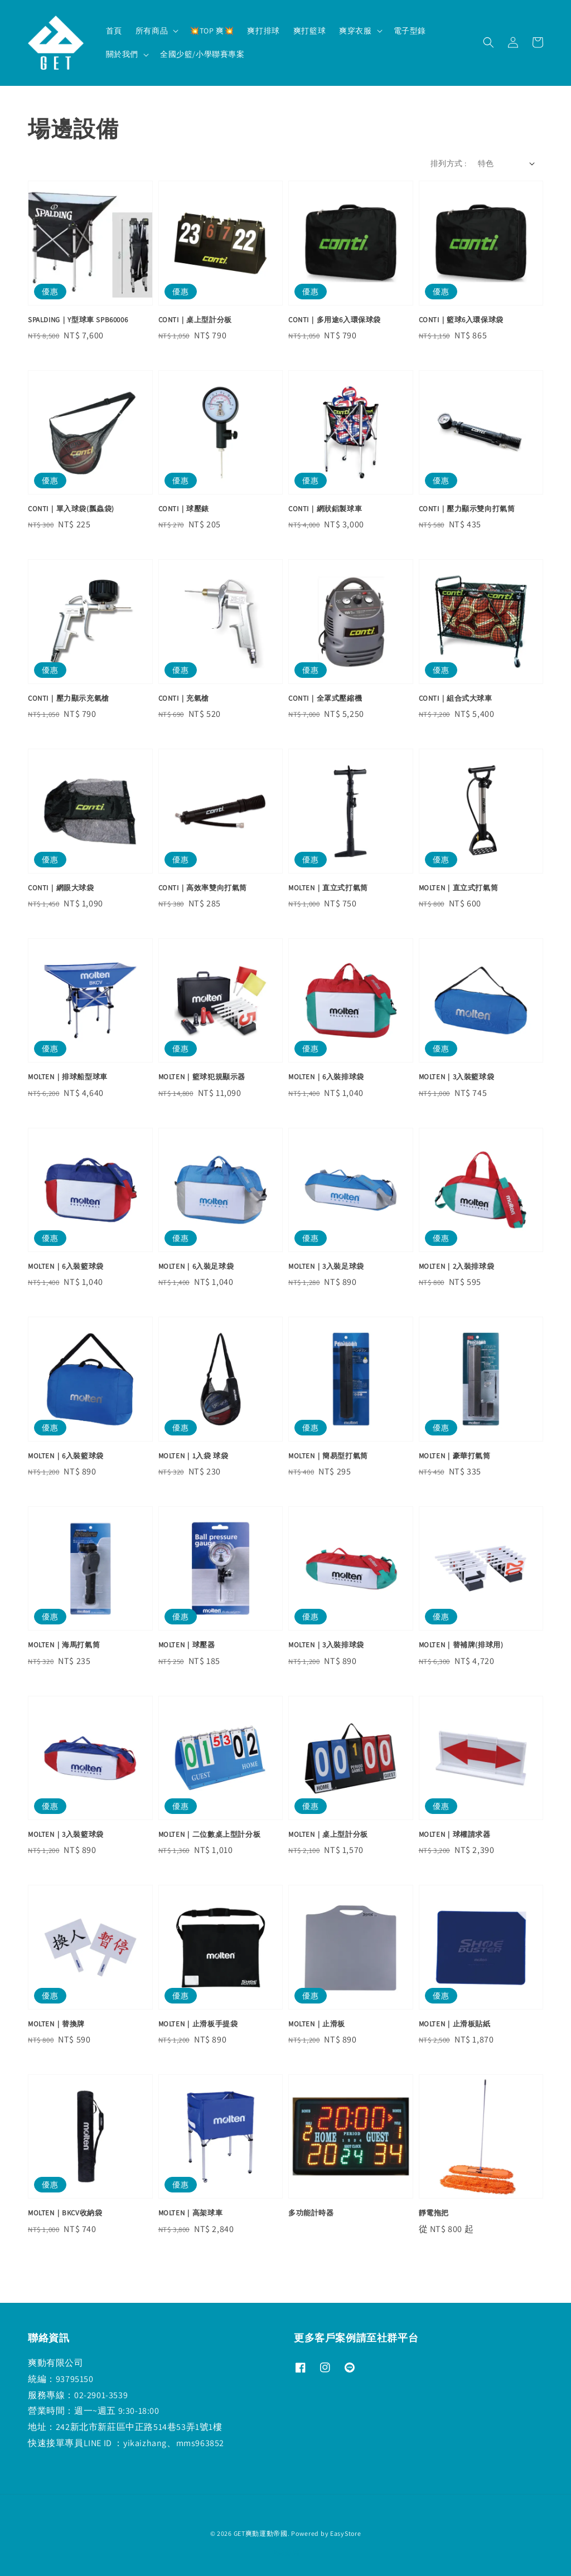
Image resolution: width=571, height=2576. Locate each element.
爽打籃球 (309, 31)
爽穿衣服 (355, 31)
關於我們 (122, 54)
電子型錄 (410, 31)
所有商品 (152, 31)
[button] (488, 42)
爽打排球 (263, 31)
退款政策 (286, 2553)
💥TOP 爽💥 (212, 31)
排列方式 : (448, 163)
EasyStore (345, 2533)
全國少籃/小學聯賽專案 (202, 54)
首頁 (114, 31)
